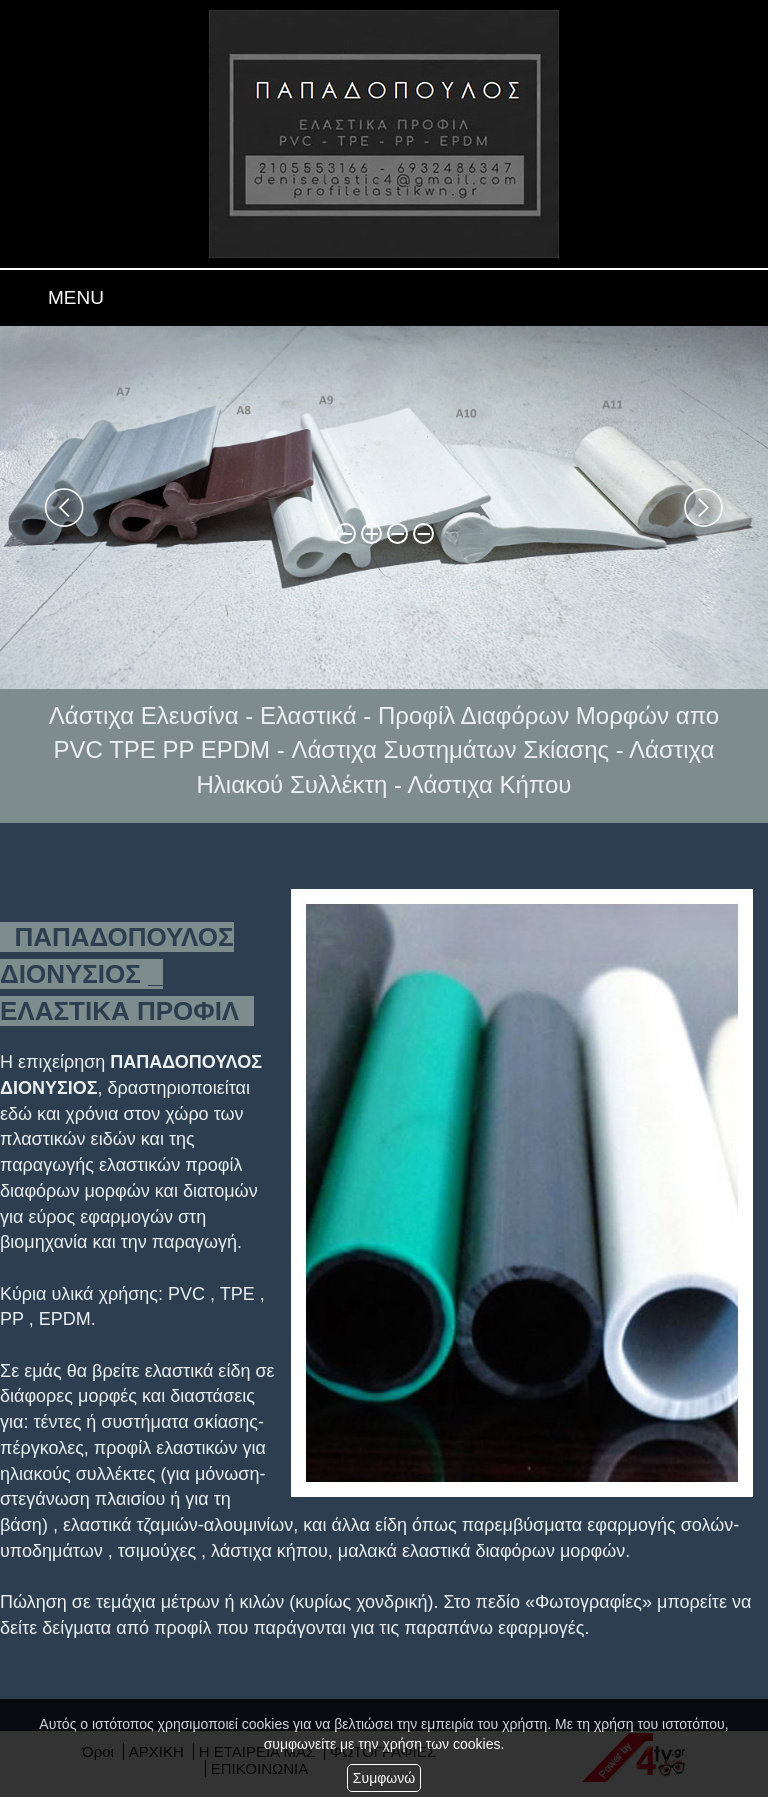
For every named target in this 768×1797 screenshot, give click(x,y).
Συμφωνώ (384, 1778)
